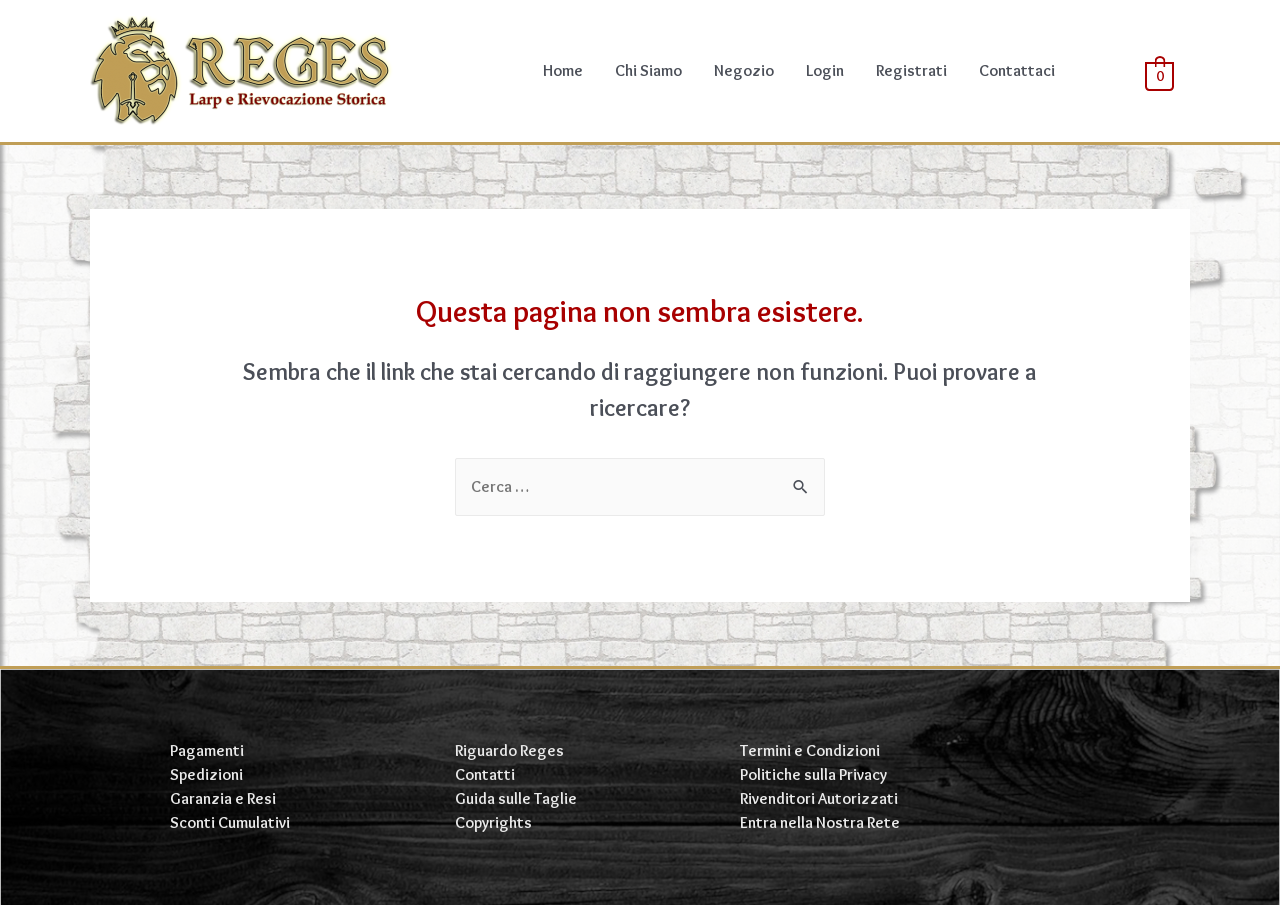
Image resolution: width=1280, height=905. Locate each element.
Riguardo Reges (509, 750)
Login (825, 70)
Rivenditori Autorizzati (819, 798)
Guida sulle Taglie (516, 798)
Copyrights (493, 822)
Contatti (485, 774)
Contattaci (1017, 70)
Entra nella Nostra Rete (820, 822)
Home (563, 70)
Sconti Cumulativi (230, 822)
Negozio (744, 70)
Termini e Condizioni (810, 750)
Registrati (911, 70)
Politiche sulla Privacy (813, 774)
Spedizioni (206, 774)
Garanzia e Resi (223, 798)
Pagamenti (207, 750)
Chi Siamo (648, 70)
